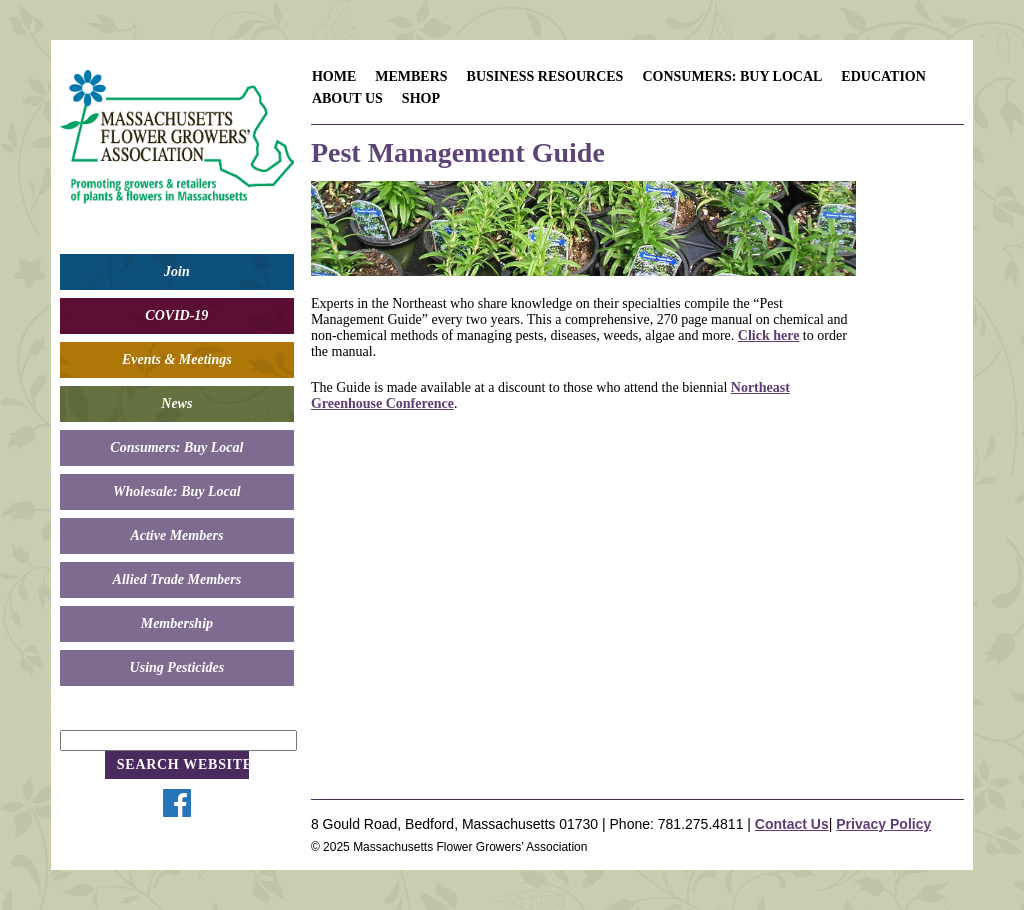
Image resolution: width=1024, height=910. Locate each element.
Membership (177, 623)
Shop (421, 98)
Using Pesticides (177, 667)
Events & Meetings (177, 359)
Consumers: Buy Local (176, 447)
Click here (769, 335)
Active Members (176, 535)
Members (411, 76)
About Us (347, 98)
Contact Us (792, 824)
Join (177, 271)
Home (334, 76)
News (176, 403)
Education (883, 76)
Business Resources (545, 76)
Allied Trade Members (177, 579)
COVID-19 (176, 315)
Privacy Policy (883, 824)
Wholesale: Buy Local (177, 491)
